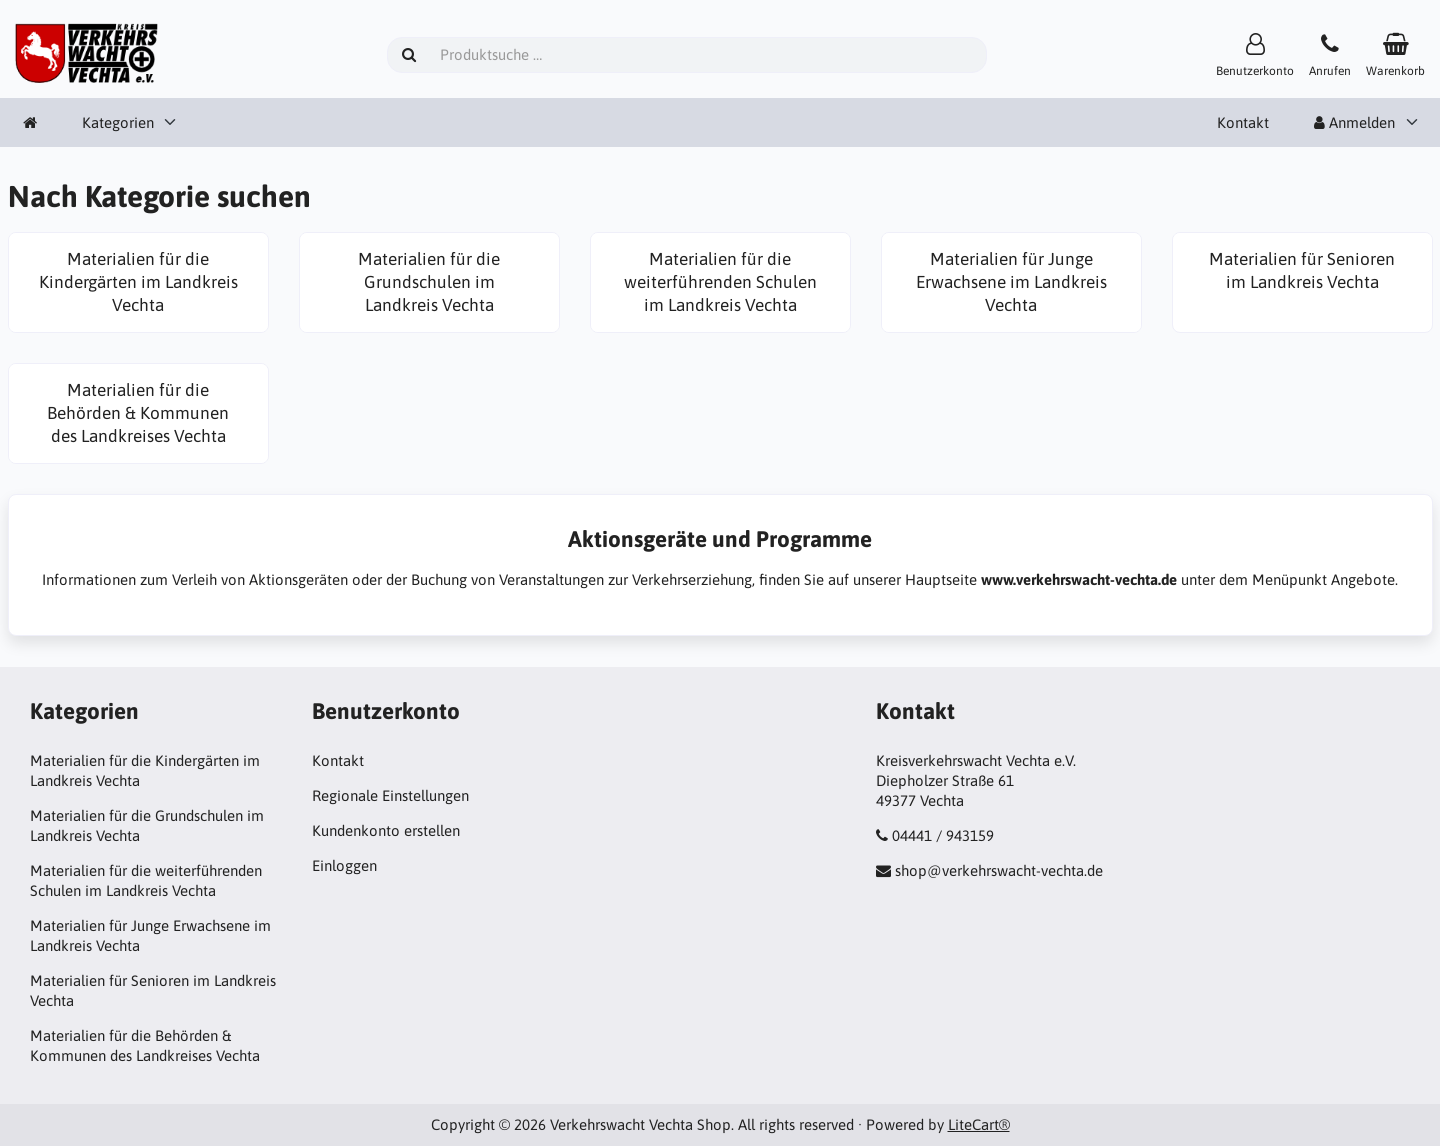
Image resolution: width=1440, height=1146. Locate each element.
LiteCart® (979, 1124)
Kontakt (1243, 122)
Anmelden (1354, 122)
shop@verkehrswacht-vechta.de (999, 870)
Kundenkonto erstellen (386, 830)
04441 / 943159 (943, 835)
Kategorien (118, 122)
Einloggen (344, 865)
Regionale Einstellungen (390, 795)
